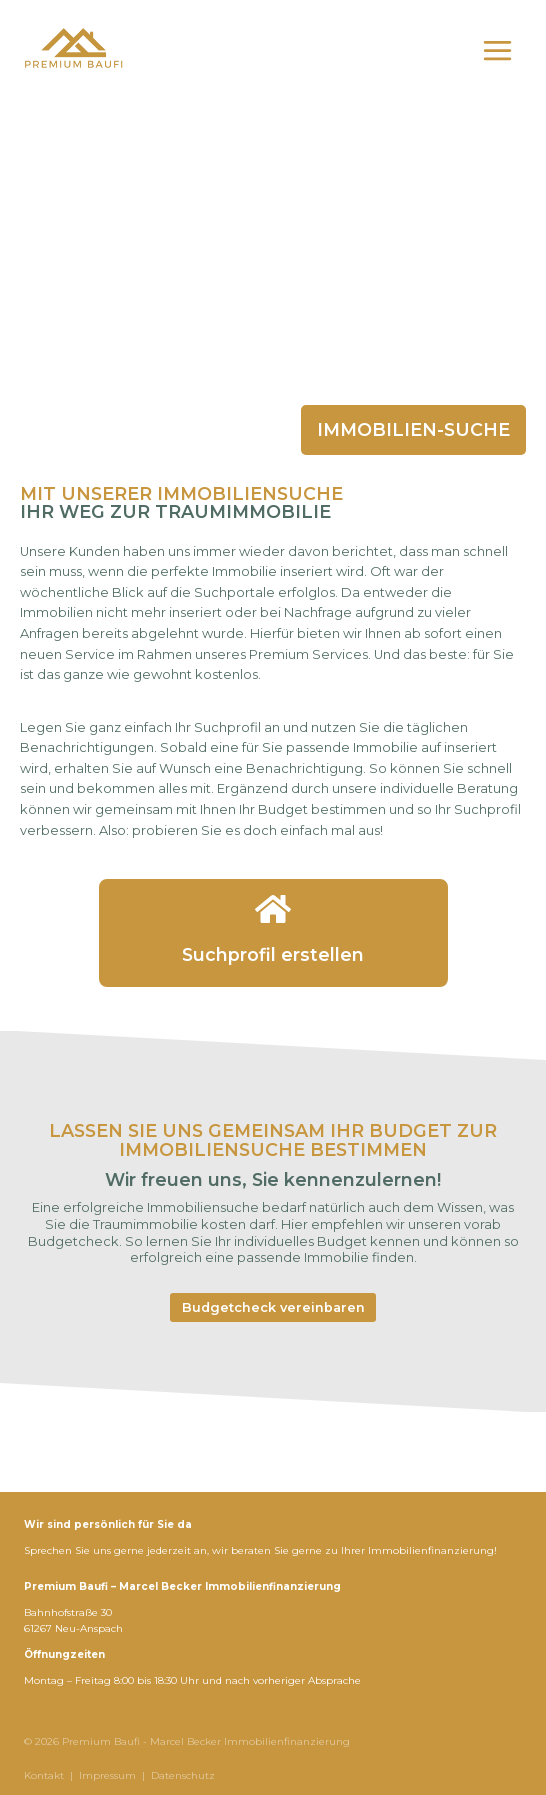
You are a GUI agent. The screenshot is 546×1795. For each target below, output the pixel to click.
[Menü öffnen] (497, 50)
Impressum (107, 1775)
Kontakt (44, 1775)
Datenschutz (183, 1775)
